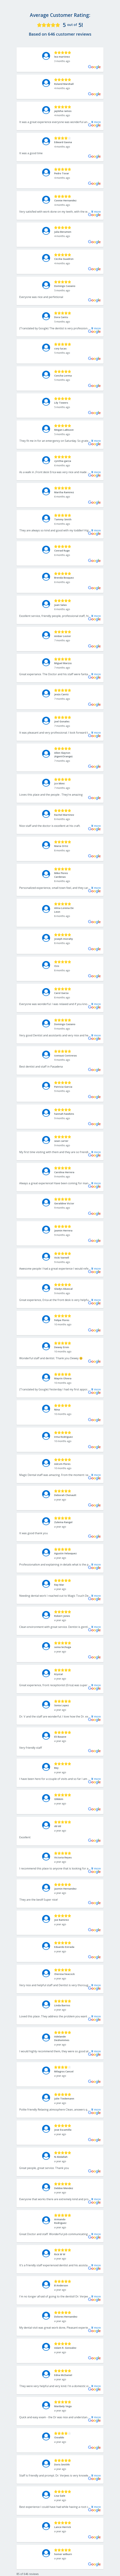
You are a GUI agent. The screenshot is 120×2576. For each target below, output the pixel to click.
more (96, 122)
